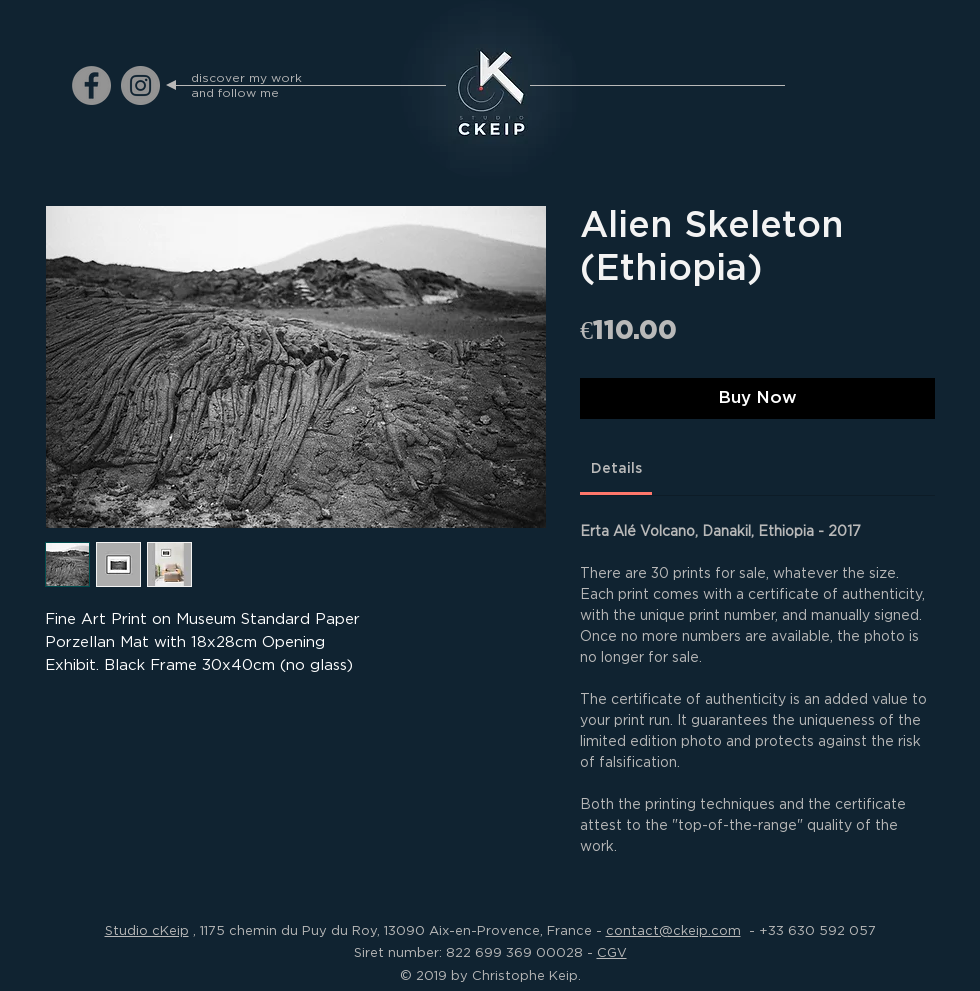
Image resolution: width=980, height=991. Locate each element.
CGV (612, 952)
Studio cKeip (147, 930)
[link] (616, 468)
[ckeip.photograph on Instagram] (140, 85)
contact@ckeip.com (673, 930)
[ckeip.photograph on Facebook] (91, 85)
